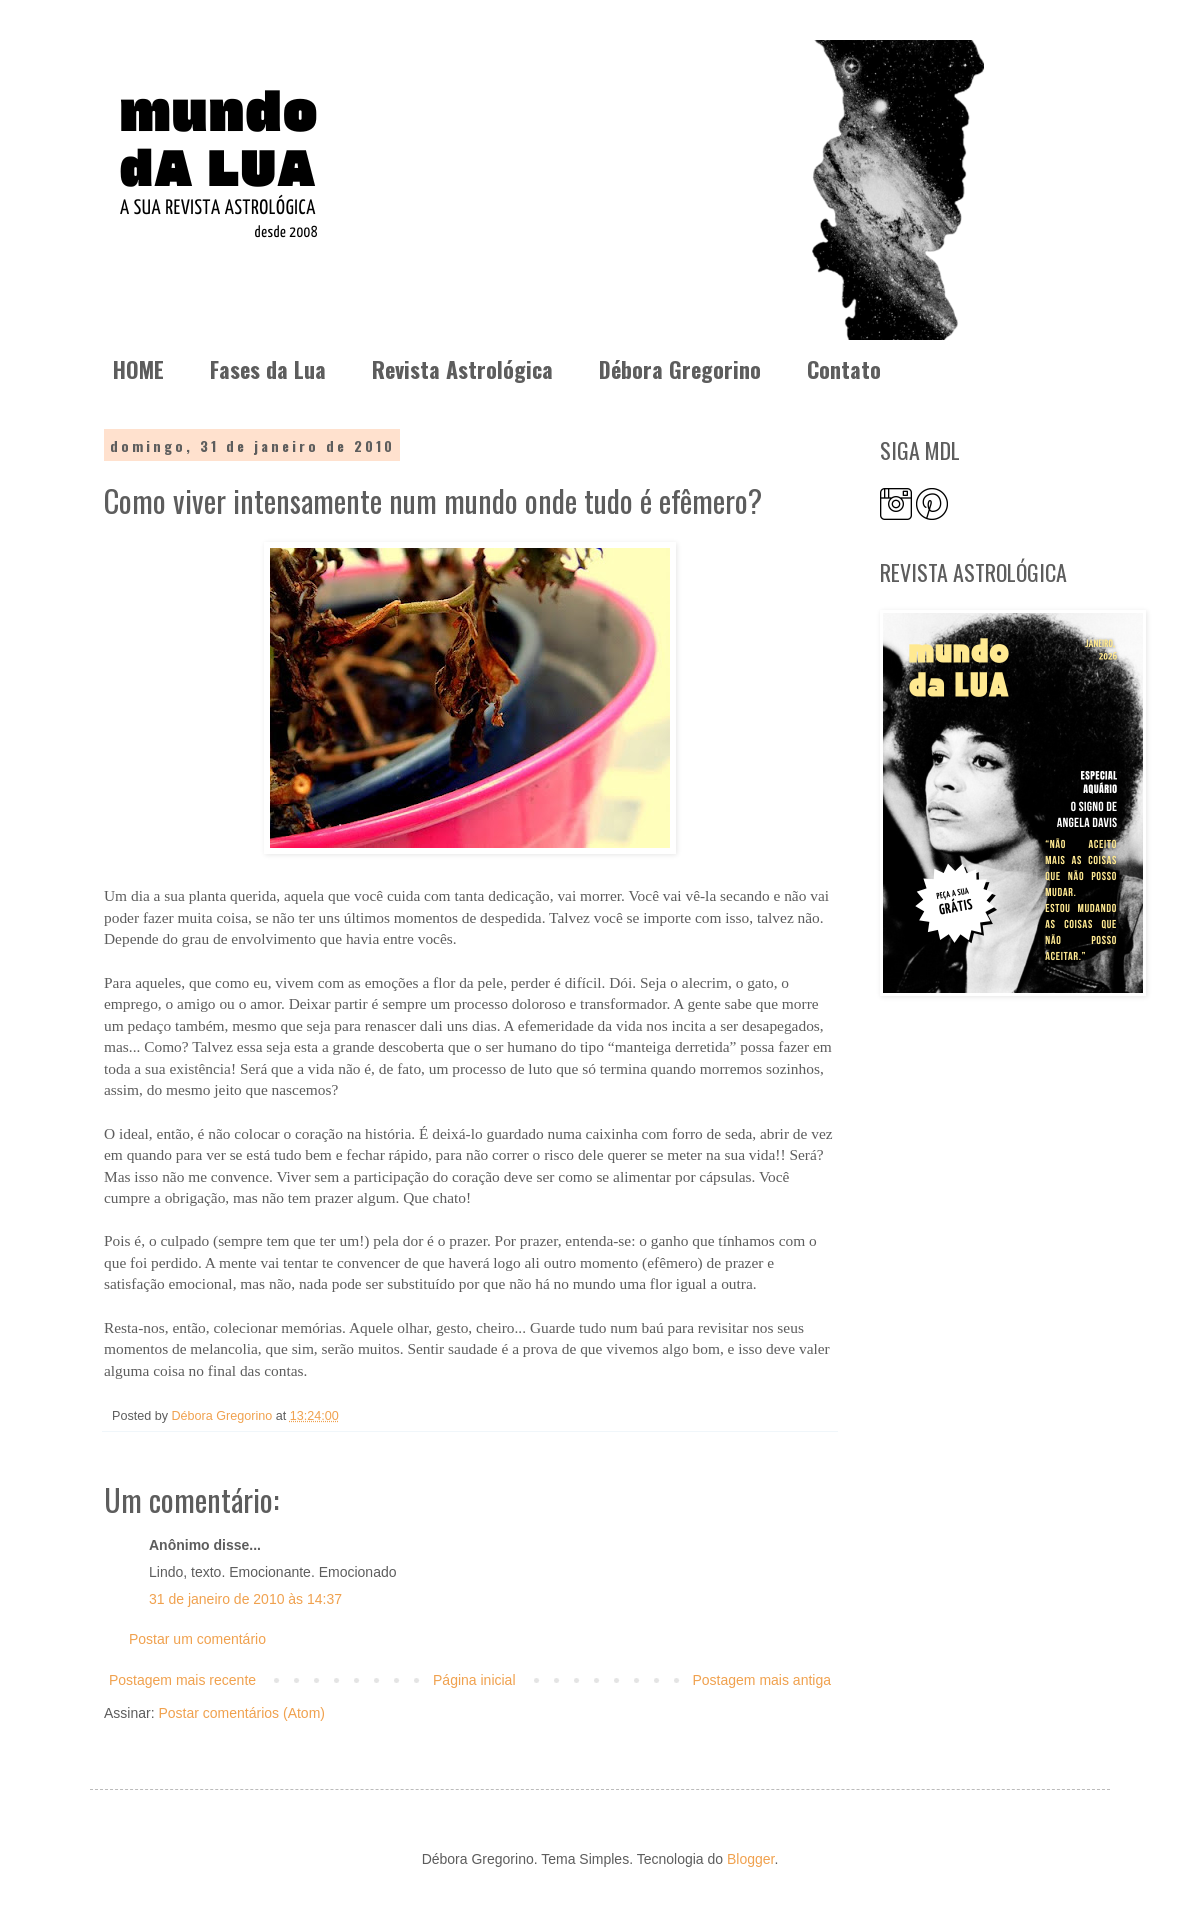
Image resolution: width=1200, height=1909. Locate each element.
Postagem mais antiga (761, 1680)
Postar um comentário (197, 1639)
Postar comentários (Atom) (241, 1713)
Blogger (750, 1859)
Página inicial (474, 1680)
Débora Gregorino (680, 369)
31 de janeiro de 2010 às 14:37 (245, 1599)
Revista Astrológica (462, 369)
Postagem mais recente (182, 1680)
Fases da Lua (268, 369)
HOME (138, 369)
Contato (844, 369)
